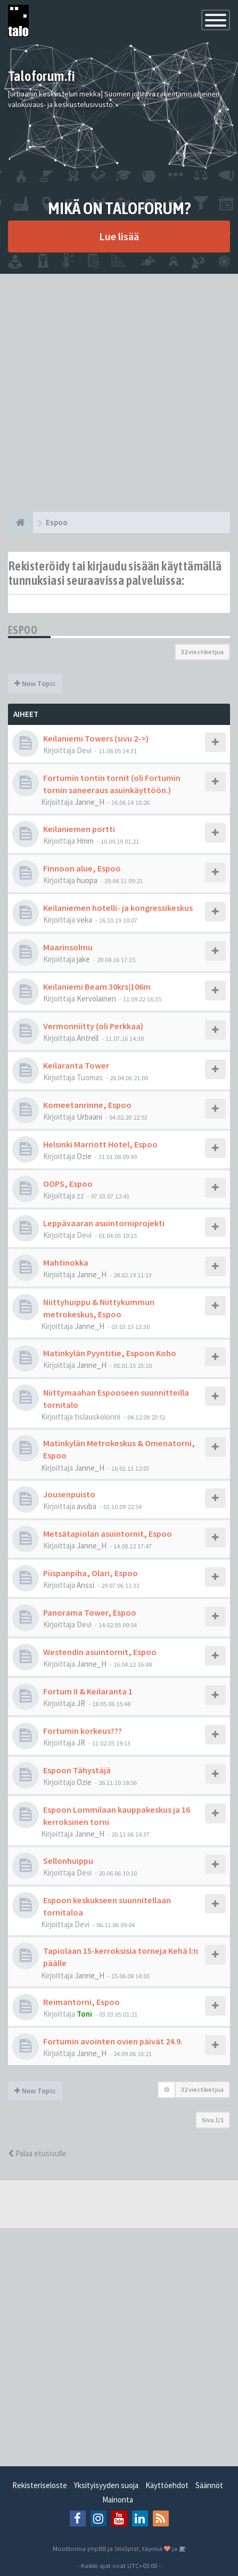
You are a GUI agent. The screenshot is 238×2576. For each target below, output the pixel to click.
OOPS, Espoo (68, 1183)
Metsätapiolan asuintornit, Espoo (107, 1533)
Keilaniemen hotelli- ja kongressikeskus (118, 907)
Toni (84, 2014)
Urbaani (89, 1117)
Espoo (22, 630)
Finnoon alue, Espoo (82, 868)
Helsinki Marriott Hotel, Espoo (100, 1144)
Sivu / (213, 2120)
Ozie (84, 1156)
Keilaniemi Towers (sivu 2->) (96, 738)
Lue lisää (119, 236)
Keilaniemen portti (79, 829)
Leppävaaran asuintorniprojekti (104, 1223)
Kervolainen (96, 998)
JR (81, 1703)
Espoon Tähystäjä (77, 1770)
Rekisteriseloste (39, 2485)
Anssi (85, 1585)
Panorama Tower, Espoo (89, 1612)
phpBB (96, 2548)
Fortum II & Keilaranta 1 (88, 1691)
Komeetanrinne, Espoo (87, 1104)
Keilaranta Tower (76, 1065)
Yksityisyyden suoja (106, 2485)
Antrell (88, 1038)
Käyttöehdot (166, 2485)
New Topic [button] (35, 683)
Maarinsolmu (68, 947)
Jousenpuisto (69, 1494)
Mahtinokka (65, 1262)
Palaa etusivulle (37, 2153)
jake (83, 959)
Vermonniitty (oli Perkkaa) (93, 1026)
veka (84, 920)
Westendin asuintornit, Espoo (100, 1651)
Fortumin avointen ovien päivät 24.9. (113, 2041)
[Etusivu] (20, 522)
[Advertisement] (119, 393)
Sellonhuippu (68, 1860)
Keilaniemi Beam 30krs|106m (97, 986)
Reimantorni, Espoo (81, 2001)
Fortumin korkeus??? (82, 1730)
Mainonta (117, 2500)
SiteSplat (126, 2548)
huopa (87, 880)
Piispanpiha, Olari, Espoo (90, 1573)
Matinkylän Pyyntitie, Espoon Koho (109, 1353)
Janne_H (89, 802)
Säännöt (209, 2485)
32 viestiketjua (202, 652)
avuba (86, 1506)
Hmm (85, 841)
